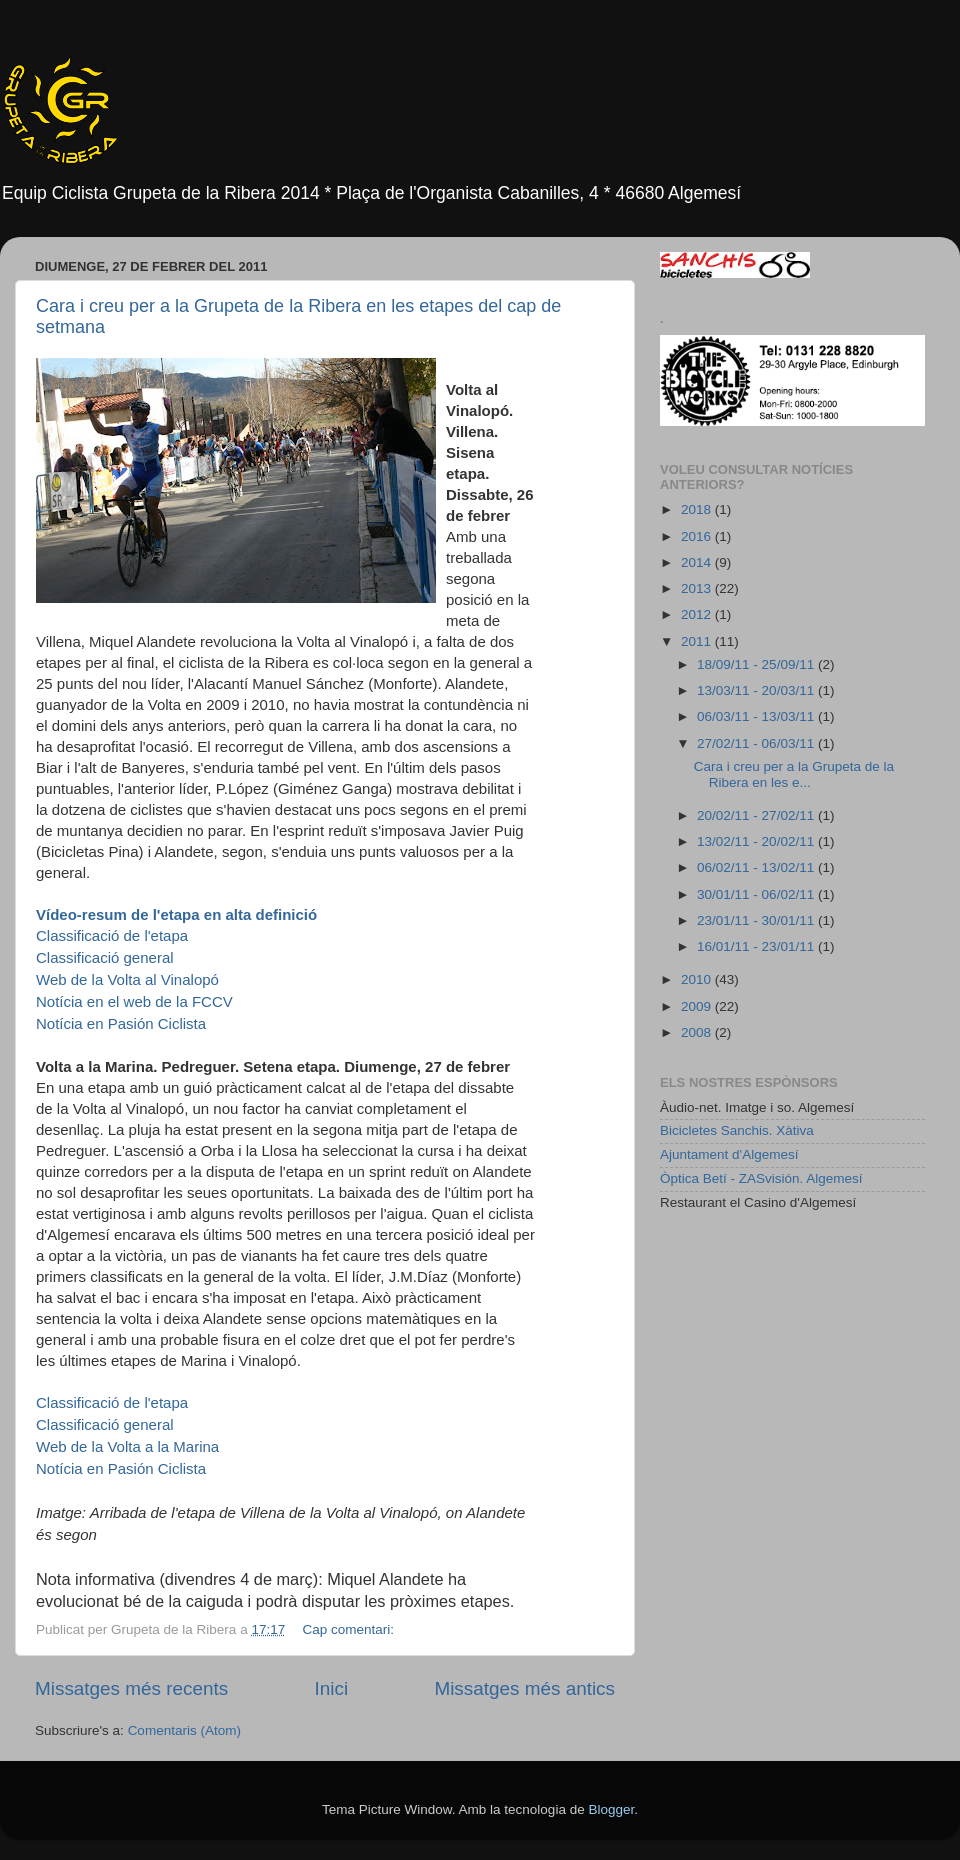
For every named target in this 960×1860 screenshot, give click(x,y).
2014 (698, 562)
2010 (698, 979)
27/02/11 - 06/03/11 (757, 743)
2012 (698, 614)
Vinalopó (127, 979)
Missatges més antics (524, 1688)
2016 (698, 536)
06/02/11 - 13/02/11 (757, 867)
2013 (698, 588)
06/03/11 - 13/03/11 (757, 716)
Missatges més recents (131, 1688)
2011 (698, 641)
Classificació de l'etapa (112, 935)
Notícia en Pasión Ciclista (121, 1023)
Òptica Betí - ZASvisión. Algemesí (761, 1178)
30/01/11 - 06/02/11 (757, 894)
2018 (698, 509)
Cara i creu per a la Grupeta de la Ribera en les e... (794, 774)
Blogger (611, 1809)
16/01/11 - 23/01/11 (757, 946)
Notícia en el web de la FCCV (134, 1001)
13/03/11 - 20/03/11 (757, 690)
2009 (698, 1006)
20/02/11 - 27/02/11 (757, 815)
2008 (698, 1032)
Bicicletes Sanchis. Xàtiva (737, 1130)
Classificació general (105, 957)
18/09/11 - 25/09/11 (757, 664)
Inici (332, 1688)
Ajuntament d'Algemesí (729, 1154)
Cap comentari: (349, 1629)
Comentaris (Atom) (184, 1730)
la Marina (127, 1446)
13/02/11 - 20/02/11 (757, 841)
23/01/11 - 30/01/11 (757, 920)
